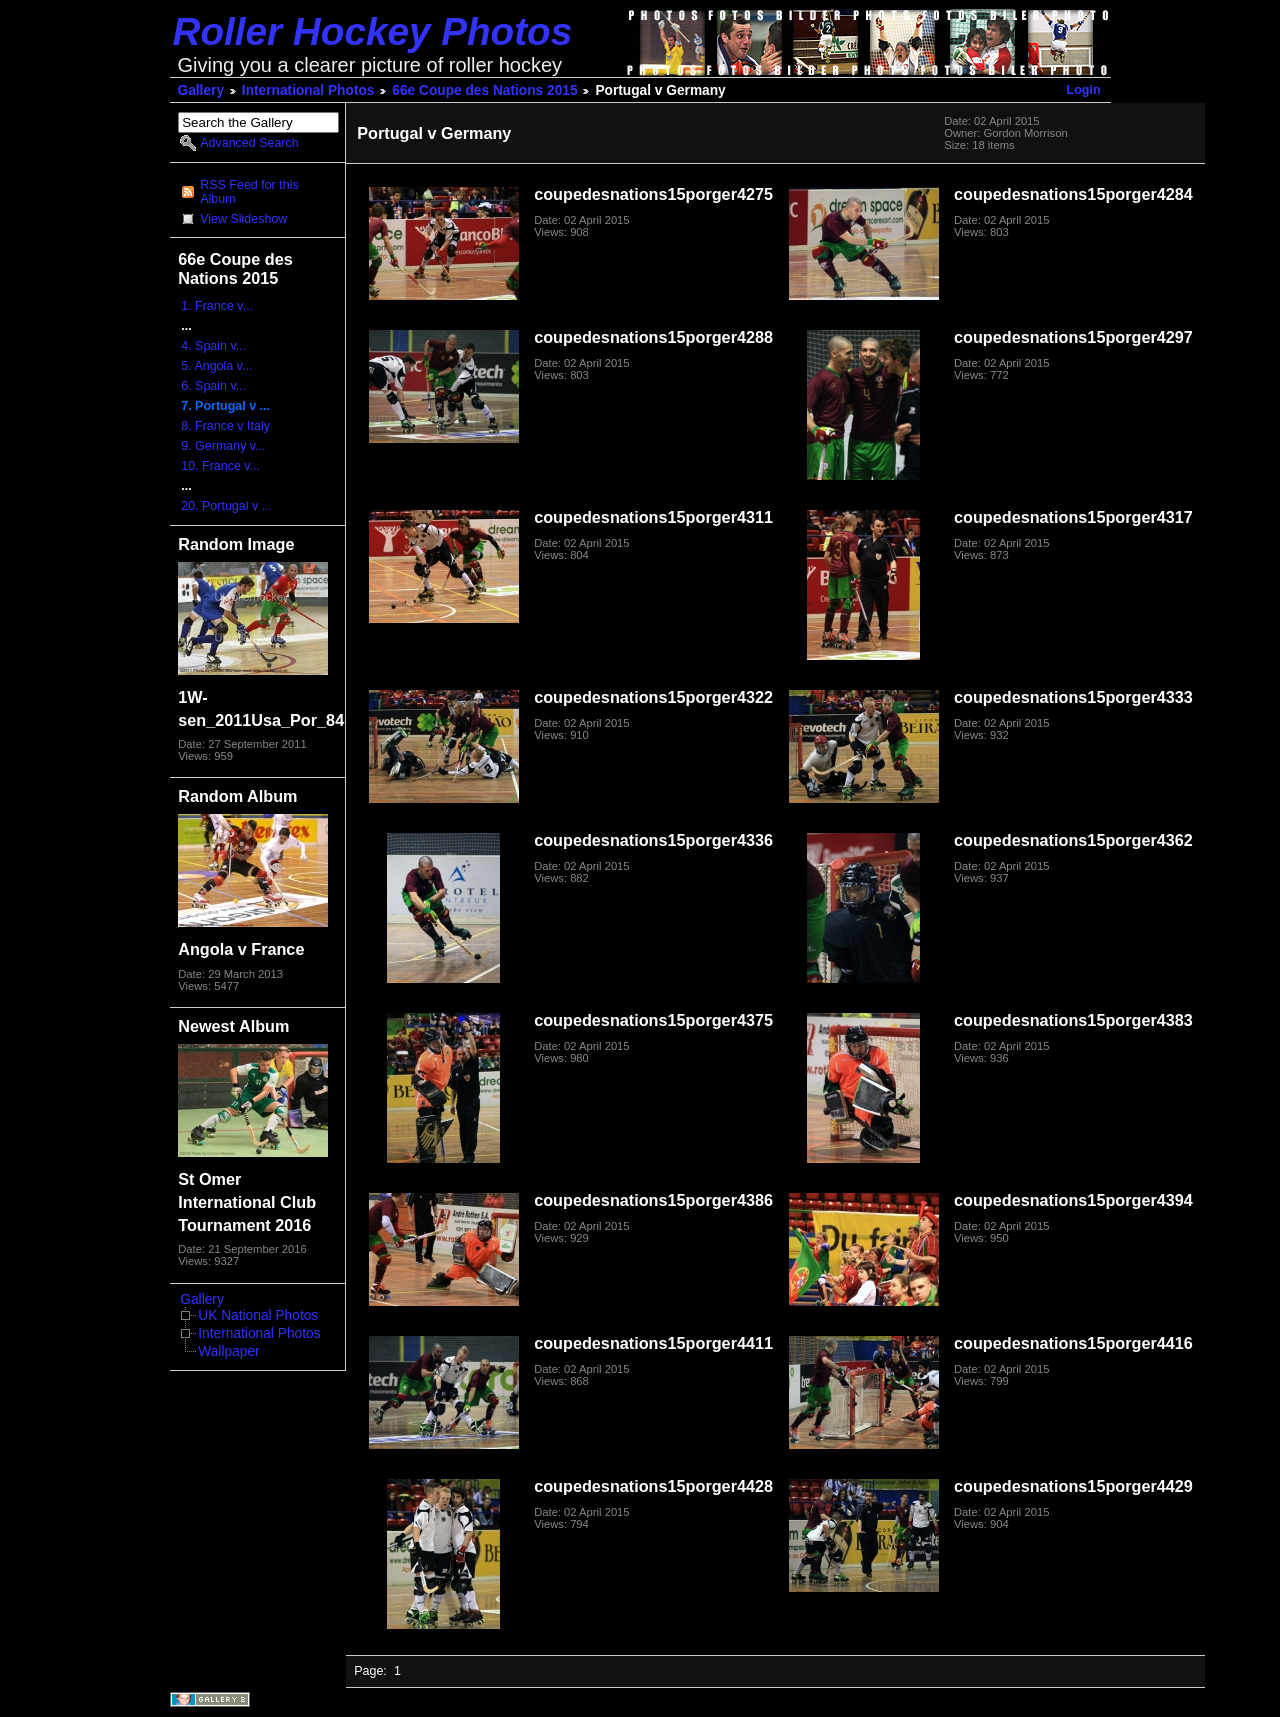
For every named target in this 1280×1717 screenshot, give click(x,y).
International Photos (308, 90)
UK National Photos (258, 1315)
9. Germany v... (223, 446)
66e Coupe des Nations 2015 (484, 90)
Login (1084, 90)
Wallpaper (228, 1351)
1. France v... (217, 306)
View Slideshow (243, 219)
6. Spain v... (213, 386)
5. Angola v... (216, 366)
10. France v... (220, 466)
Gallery (201, 90)
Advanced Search (249, 143)
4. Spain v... (213, 346)
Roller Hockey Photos (373, 31)
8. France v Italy (225, 426)
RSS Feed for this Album (249, 192)
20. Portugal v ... (226, 506)
